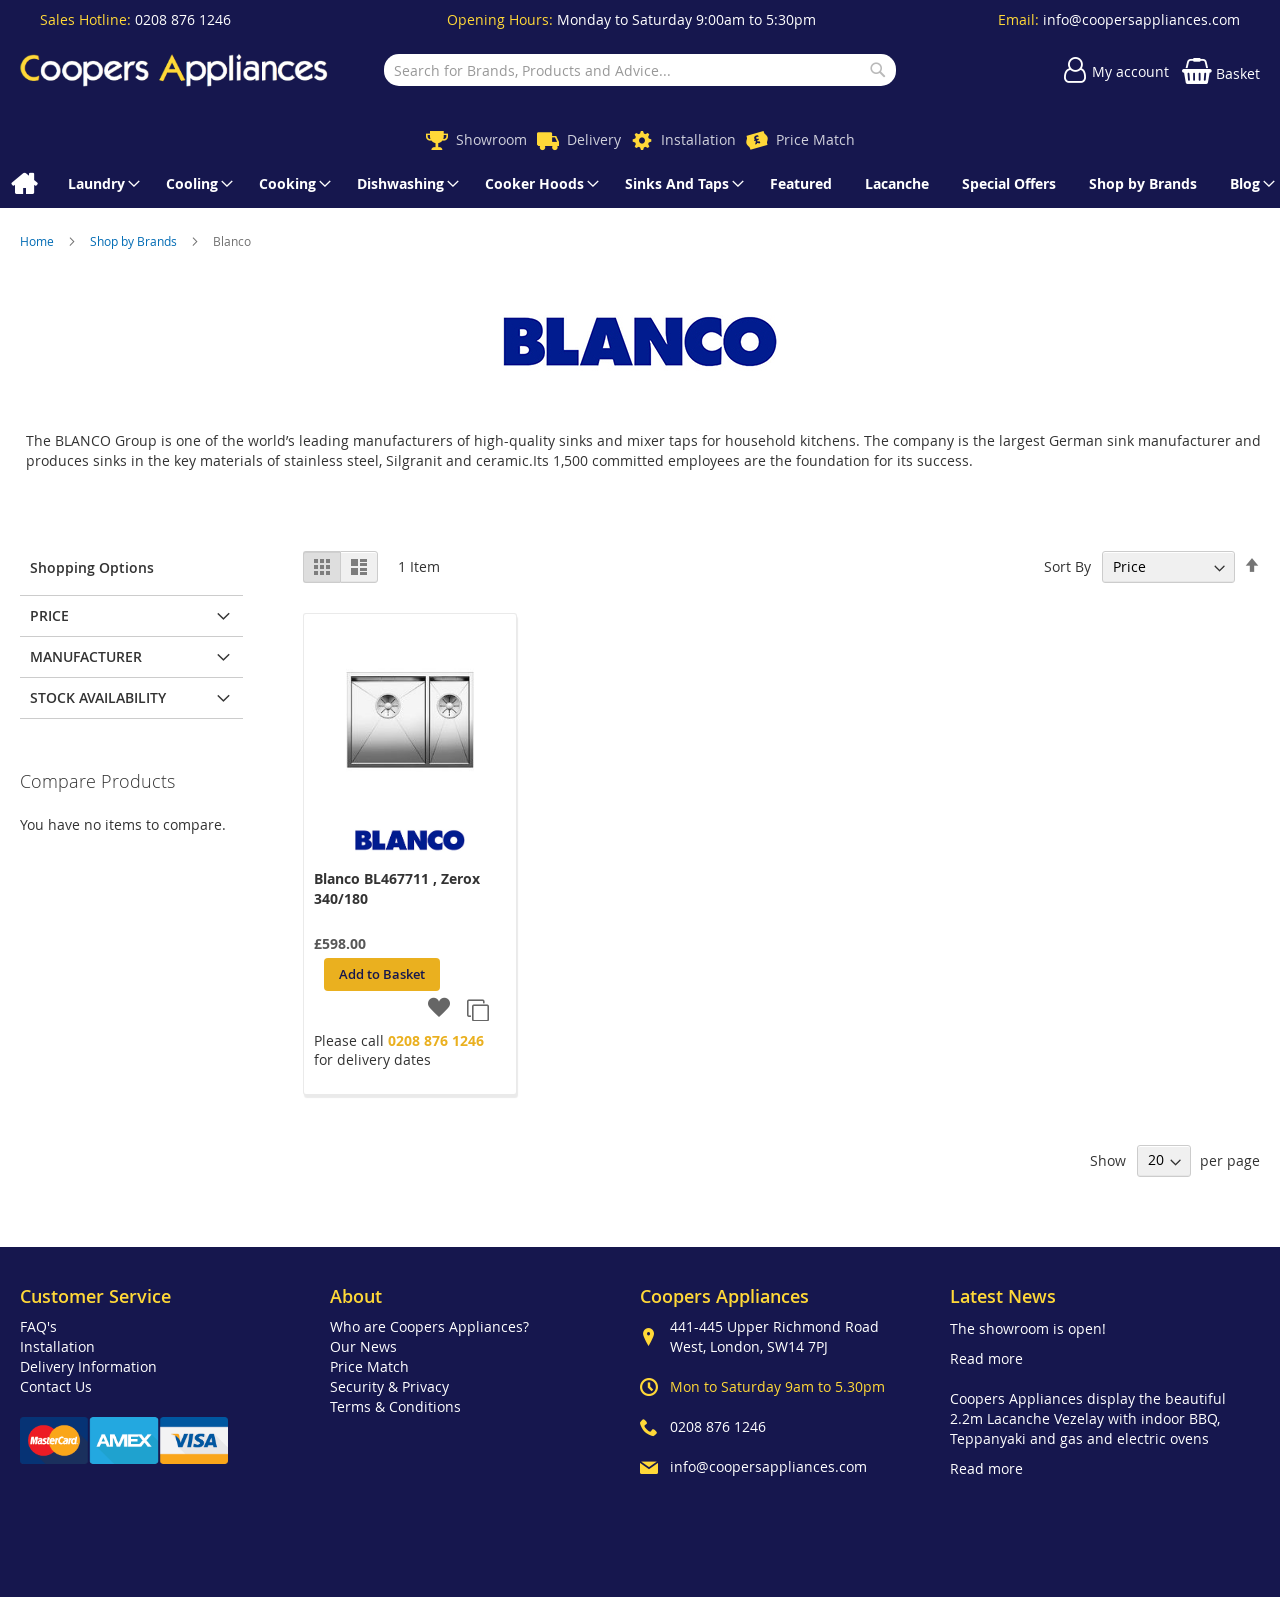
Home (38, 241)
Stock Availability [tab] (98, 697)
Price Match (815, 139)
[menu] (640, 184)
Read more (986, 1358)
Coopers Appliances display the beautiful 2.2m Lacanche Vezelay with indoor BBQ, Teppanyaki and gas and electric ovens (1088, 1418)
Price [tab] (49, 615)
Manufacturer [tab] (86, 656)
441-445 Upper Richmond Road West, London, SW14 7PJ (774, 1336)
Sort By (1067, 566)
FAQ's (38, 1326)
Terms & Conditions (395, 1406)
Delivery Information (88, 1366)
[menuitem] (23, 184)
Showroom (491, 139)
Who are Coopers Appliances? (429, 1326)
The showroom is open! (1028, 1328)
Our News (363, 1346)
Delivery (594, 139)
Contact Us (56, 1386)
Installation (698, 139)
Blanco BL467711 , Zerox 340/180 (397, 888)
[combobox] (640, 70)
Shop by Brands (135, 241)
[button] (439, 1008)
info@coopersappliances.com (1141, 19)
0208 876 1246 (183, 19)
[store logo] (174, 70)
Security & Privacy (389, 1386)
